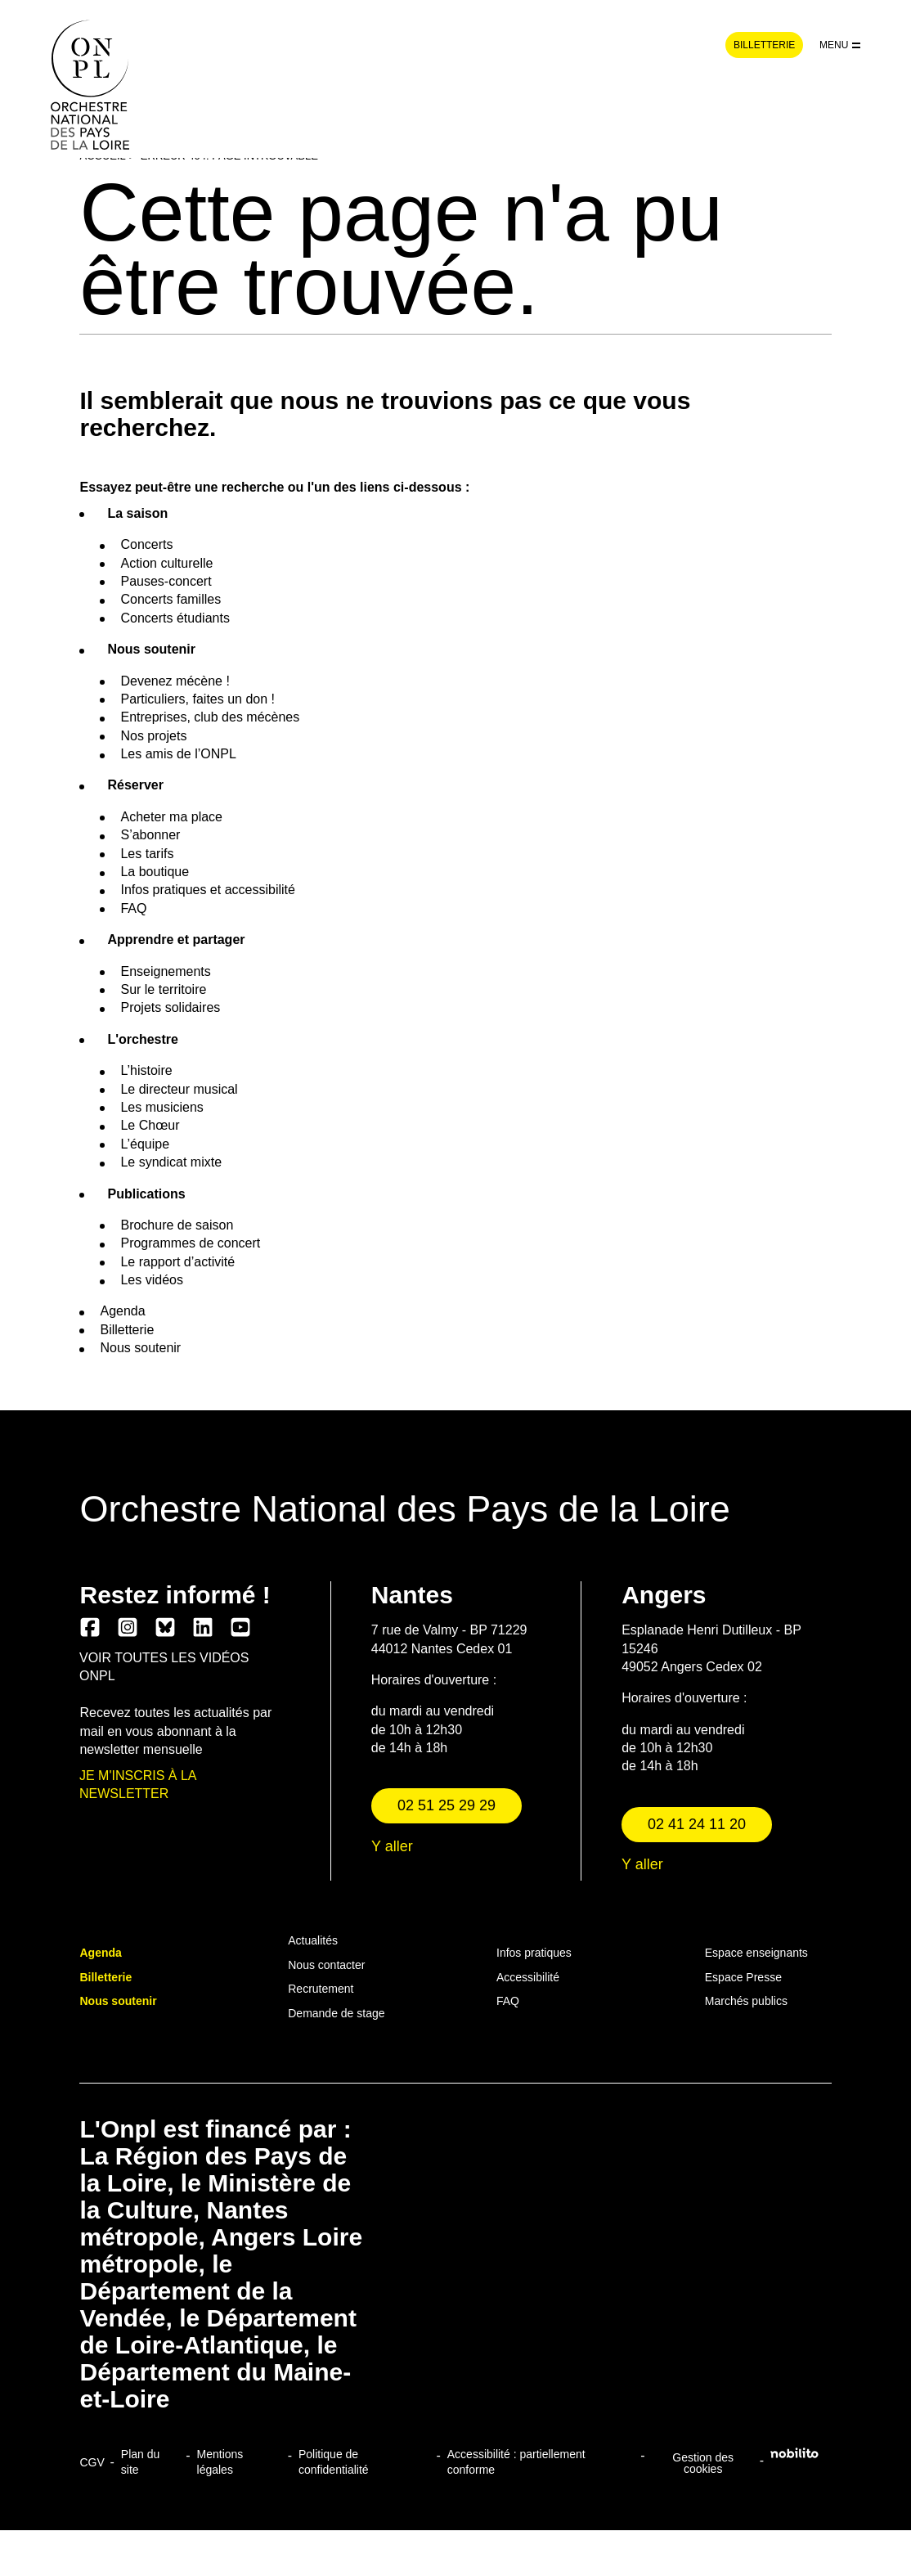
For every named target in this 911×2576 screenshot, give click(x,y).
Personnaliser (366, 1379)
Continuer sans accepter (455, 1379)
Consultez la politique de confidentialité (424, 1294)
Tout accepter (544, 1379)
